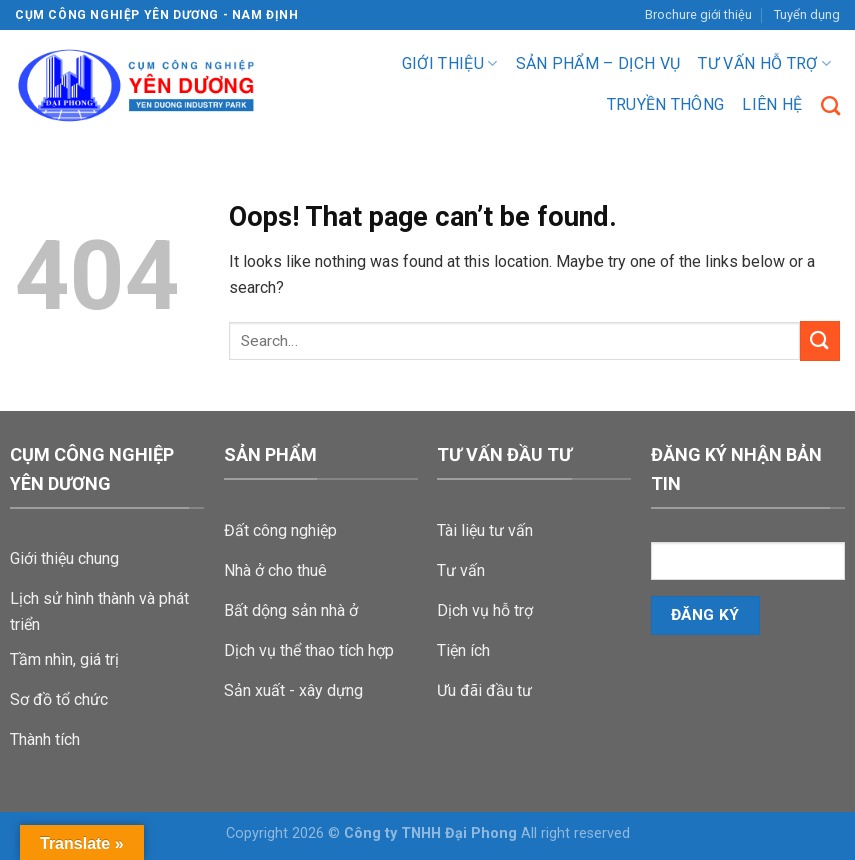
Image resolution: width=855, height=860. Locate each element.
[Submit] (820, 340)
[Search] (830, 105)
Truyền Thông (666, 104)
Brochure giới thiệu (698, 14)
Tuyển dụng (807, 14)
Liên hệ (772, 104)
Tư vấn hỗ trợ (764, 64)
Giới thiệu (450, 64)
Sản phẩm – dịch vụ (598, 63)
